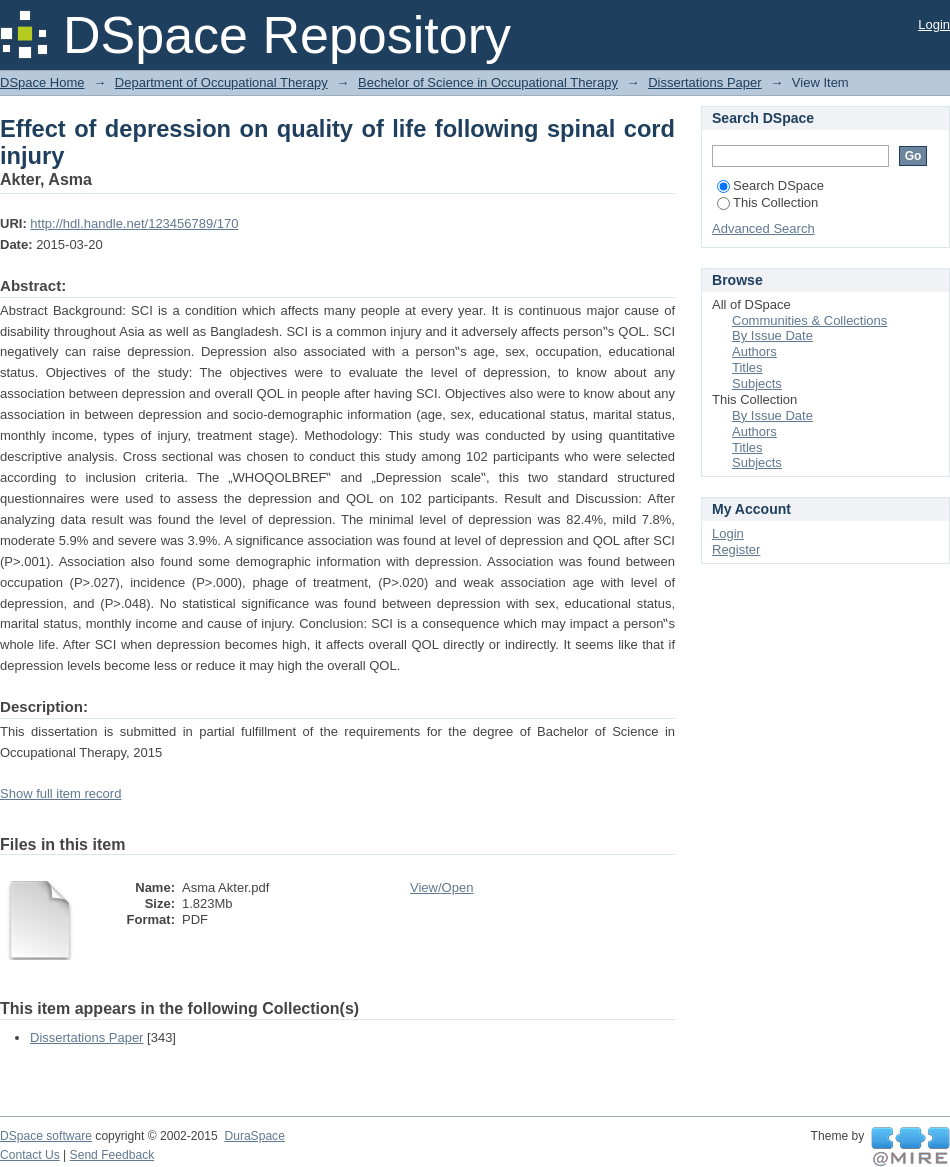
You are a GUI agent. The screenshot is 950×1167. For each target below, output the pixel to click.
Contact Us (30, 1155)
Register (736, 549)
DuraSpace (254, 1136)
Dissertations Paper (704, 82)
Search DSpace (770, 185)
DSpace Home (42, 82)
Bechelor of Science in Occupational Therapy (488, 82)
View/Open (441, 887)
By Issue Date (772, 335)
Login (934, 24)
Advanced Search (763, 228)
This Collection (767, 202)
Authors (754, 351)
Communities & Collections (809, 320)
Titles (747, 367)
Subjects (757, 383)
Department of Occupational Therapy (221, 82)
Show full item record (60, 793)
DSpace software (46, 1136)
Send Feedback (112, 1155)
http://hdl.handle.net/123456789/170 (134, 223)
